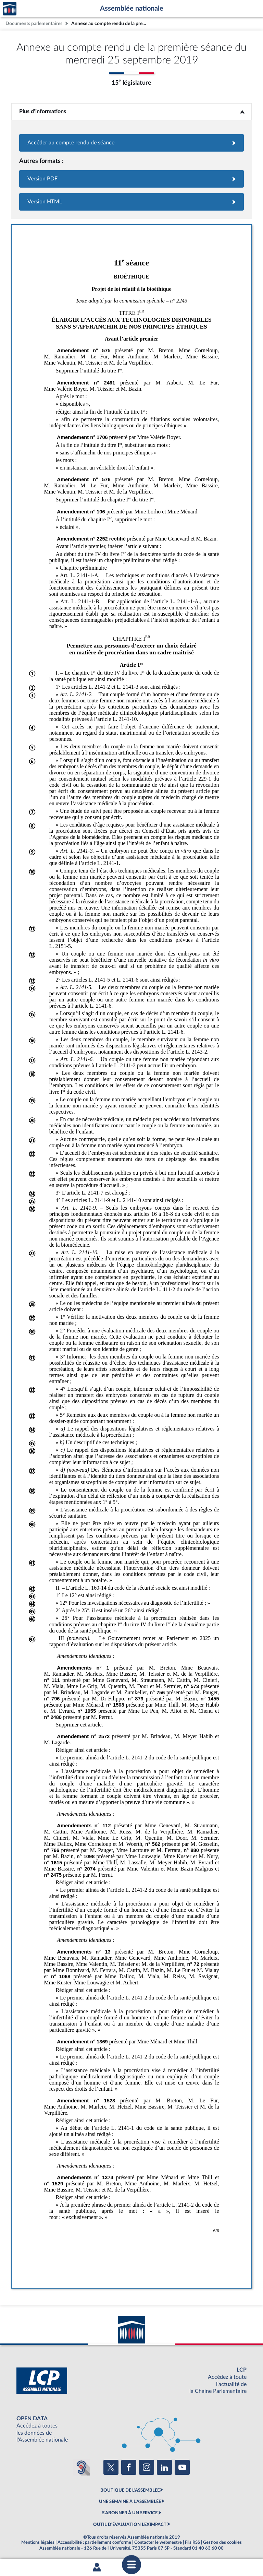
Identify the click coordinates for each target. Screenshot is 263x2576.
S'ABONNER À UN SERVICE (130, 2513)
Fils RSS (192, 2542)
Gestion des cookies (222, 2542)
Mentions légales (37, 2542)
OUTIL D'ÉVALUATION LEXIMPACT (129, 2524)
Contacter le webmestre (158, 2542)
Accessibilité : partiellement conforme (94, 2542)
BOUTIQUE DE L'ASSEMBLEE (130, 2490)
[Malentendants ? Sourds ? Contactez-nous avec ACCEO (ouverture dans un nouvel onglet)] (81, 2467)
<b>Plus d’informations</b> (131, 111)
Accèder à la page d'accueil (9, 8)
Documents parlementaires (33, 23)
